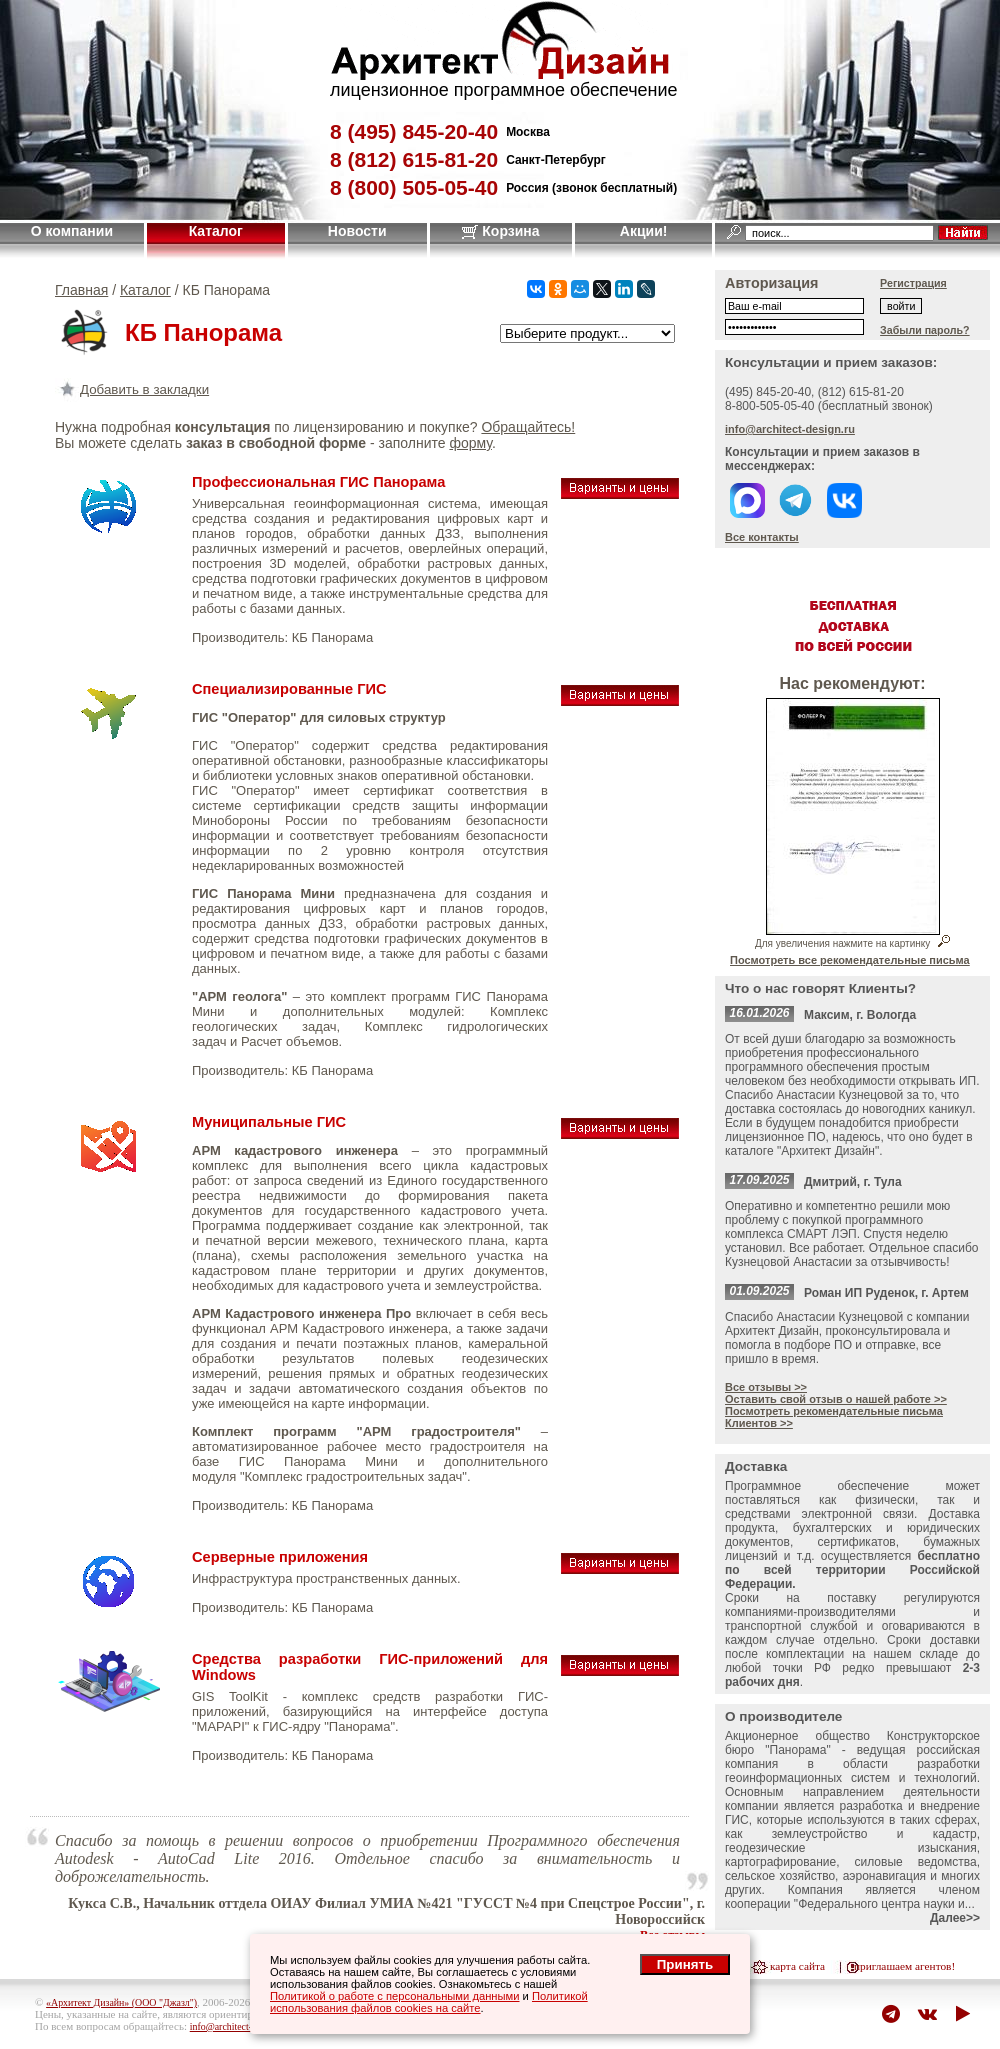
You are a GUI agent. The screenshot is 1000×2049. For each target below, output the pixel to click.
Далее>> (955, 1918)
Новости (357, 231)
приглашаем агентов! (904, 1966)
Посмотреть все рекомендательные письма (850, 960)
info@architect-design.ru (790, 429)
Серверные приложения (280, 1557)
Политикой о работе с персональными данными (395, 1996)
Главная (81, 290)
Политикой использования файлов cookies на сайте (429, 2002)
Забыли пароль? (925, 330)
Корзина (500, 231)
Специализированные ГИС (289, 689)
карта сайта (797, 1966)
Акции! (644, 231)
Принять (685, 1964)
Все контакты (762, 537)
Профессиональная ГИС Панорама (318, 482)
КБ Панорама (332, 637)
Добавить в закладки (132, 389)
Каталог (216, 231)
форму (470, 443)
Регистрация (913, 283)
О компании (72, 231)
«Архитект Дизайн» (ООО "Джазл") (121, 2002)
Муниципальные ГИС (269, 1122)
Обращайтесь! (528, 427)
